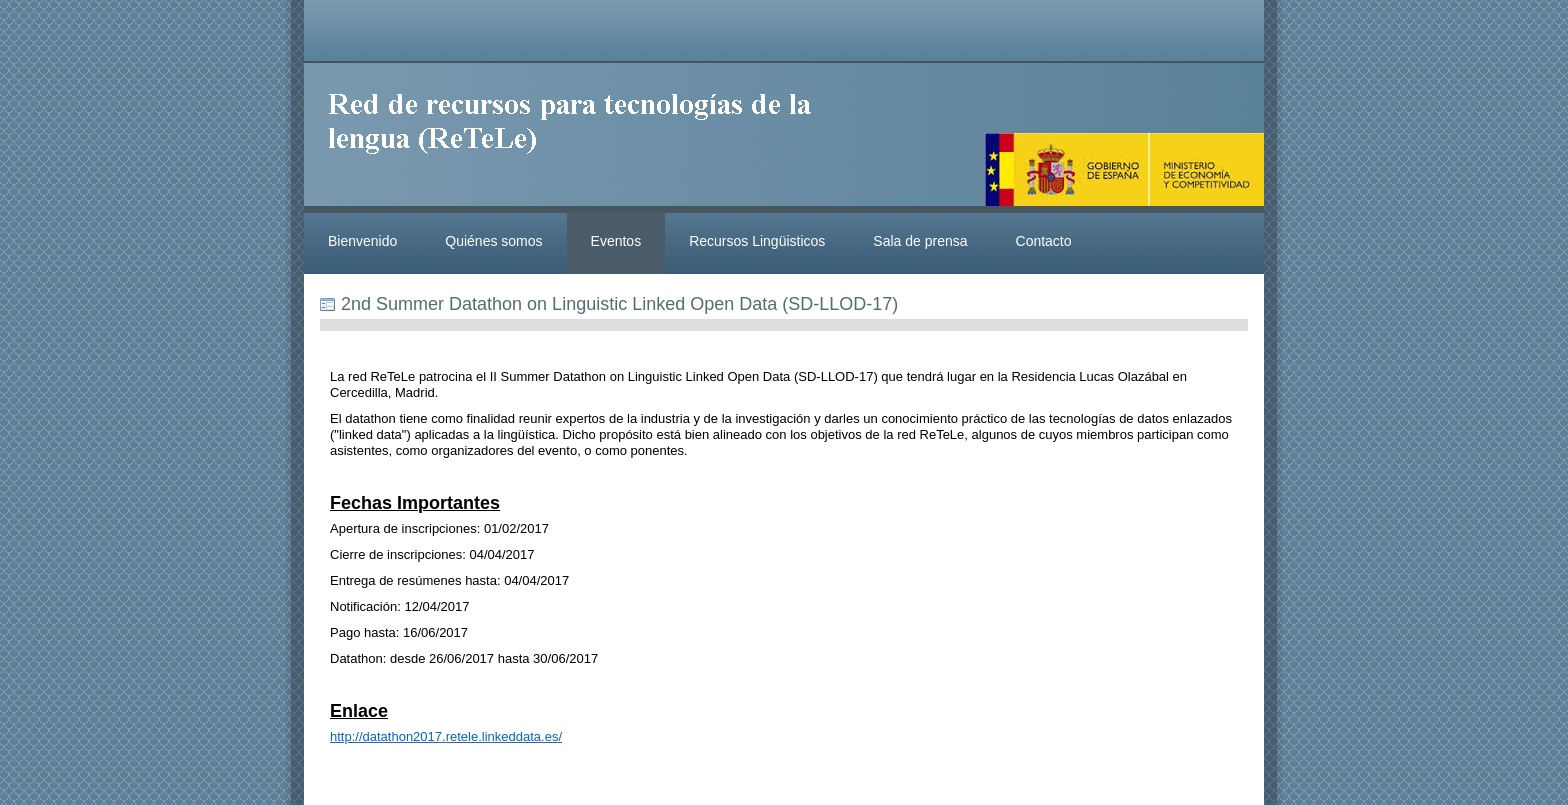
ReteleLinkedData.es (579, 138)
